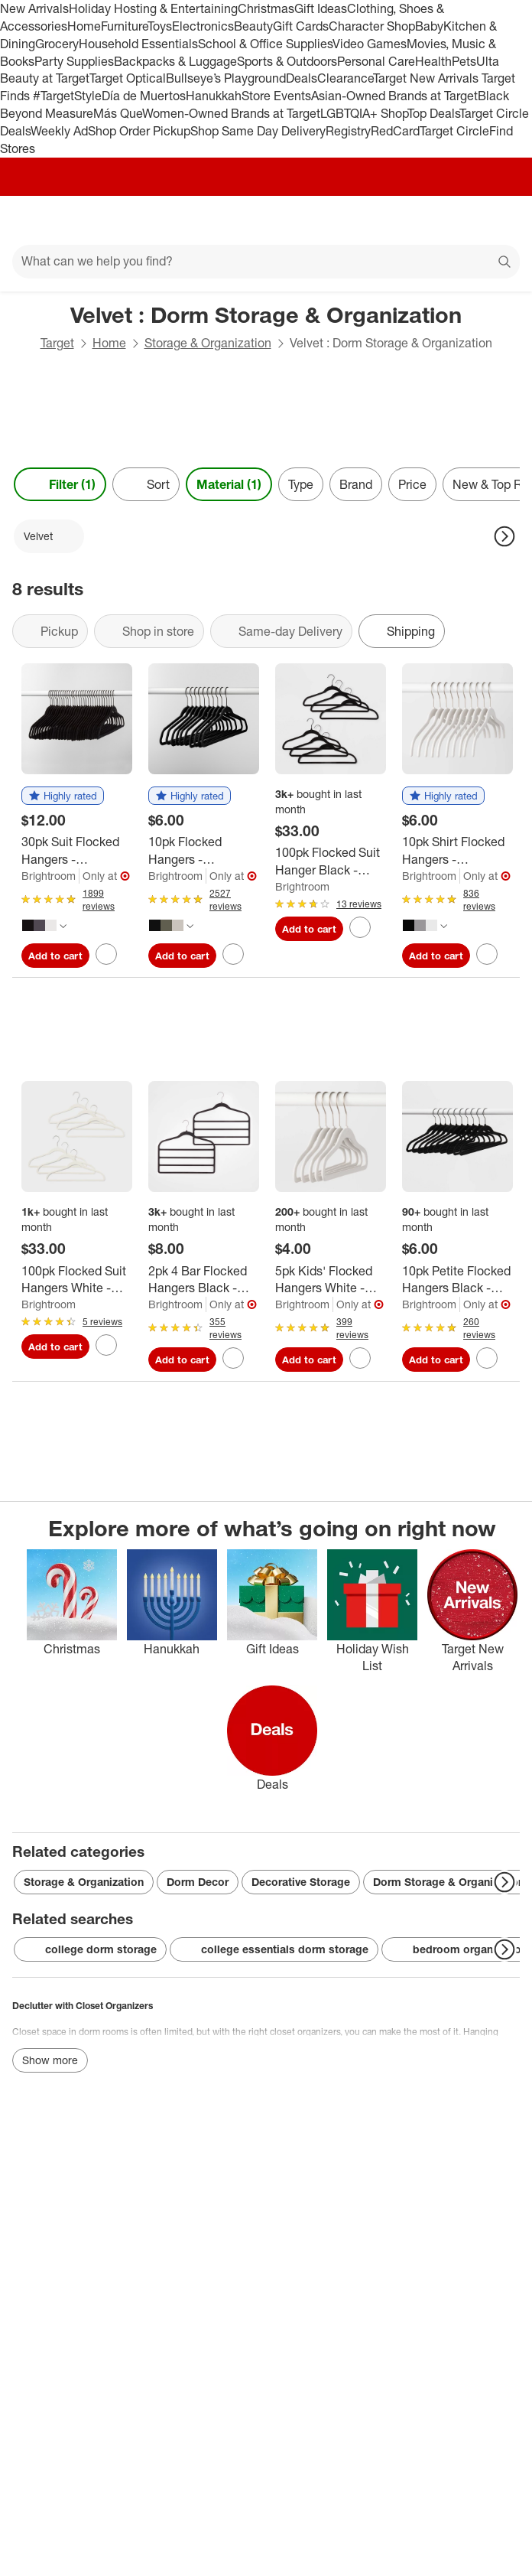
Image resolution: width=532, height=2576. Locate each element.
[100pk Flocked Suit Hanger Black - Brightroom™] (330, 861)
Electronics (203, 26)
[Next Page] (504, 536)
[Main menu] (32, 220)
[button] (62, 796)
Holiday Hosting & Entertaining (153, 8)
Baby (429, 26)
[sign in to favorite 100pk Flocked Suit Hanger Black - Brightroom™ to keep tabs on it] (360, 927)
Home (84, 26)
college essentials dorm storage (274, 1949)
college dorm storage (90, 1949)
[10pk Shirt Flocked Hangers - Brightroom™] (457, 850)
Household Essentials (138, 43)
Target (57, 342)
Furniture (124, 26)
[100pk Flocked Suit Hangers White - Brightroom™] (76, 1280)
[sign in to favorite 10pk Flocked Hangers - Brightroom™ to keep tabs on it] (233, 954)
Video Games (369, 43)
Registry (348, 130)
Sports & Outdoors (287, 61)
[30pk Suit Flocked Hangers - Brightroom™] (76, 850)
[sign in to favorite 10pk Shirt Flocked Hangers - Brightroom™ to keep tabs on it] (487, 954)
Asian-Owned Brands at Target (394, 95)
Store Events (276, 95)
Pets (464, 61)
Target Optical (127, 78)
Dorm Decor (198, 1881)
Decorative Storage (300, 1881)
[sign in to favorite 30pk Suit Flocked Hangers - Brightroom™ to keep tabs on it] (106, 954)
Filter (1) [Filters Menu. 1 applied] (60, 484)
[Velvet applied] (49, 536)
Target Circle (454, 130)
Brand (355, 484)
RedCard (395, 130)
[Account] (460, 220)
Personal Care (376, 61)
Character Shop (372, 26)
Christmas (266, 8)
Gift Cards (301, 26)
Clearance (345, 78)
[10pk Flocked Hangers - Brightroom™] (203, 850)
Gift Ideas (320, 8)
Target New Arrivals (427, 78)
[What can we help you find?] (266, 261)
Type (300, 484)
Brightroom (48, 875)
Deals (301, 78)
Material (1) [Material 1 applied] (228, 484)
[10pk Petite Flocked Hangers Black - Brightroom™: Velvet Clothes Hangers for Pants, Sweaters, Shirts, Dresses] (457, 1280)
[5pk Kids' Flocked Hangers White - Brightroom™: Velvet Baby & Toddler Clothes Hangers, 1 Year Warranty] (330, 1280)
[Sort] (146, 484)
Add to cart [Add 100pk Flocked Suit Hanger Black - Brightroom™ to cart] (309, 929)
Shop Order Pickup (139, 130)
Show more (50, 2059)
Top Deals (433, 113)
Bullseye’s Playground (226, 78)
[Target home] (266, 220)
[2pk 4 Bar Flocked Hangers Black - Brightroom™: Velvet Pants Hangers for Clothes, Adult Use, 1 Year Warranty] (203, 1280)
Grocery (57, 43)
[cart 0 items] (500, 220)
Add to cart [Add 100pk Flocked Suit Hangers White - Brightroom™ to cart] (55, 1346)
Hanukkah (214, 95)
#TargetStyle (67, 95)
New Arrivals (34, 8)
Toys (160, 26)
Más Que (117, 113)
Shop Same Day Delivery (258, 130)
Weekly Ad (59, 130)
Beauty (253, 26)
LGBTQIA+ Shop (363, 113)
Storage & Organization (207, 342)
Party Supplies (74, 61)
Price (412, 484)
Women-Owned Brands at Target (231, 113)
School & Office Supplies (265, 43)
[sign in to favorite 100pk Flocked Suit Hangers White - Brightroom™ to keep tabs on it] (106, 1345)
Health (433, 61)
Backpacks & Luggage (175, 61)
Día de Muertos (144, 95)
